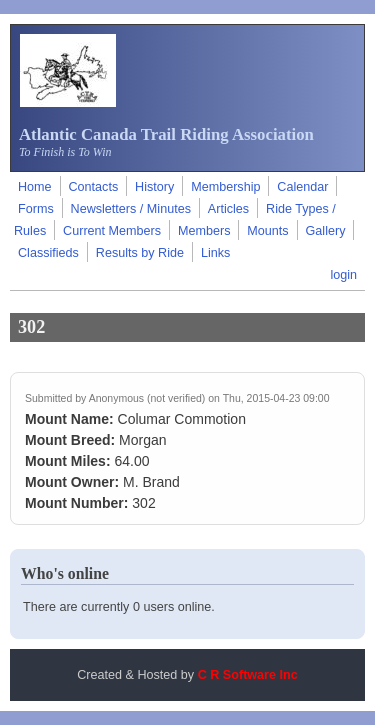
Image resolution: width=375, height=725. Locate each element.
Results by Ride (140, 253)
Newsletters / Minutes (131, 209)
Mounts (267, 231)
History (154, 187)
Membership (225, 187)
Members (204, 231)
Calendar (302, 187)
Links (215, 253)
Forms (36, 209)
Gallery (326, 231)
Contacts (93, 187)
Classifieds (48, 253)
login (343, 275)
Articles (228, 209)
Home (35, 187)
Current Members (112, 231)
